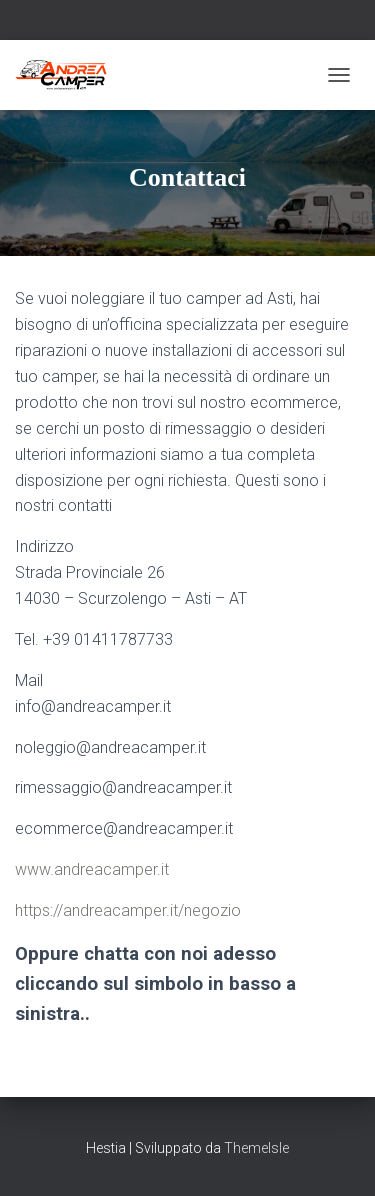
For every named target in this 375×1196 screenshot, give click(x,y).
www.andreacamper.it (92, 869)
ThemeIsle (256, 1148)
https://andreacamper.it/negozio (128, 910)
